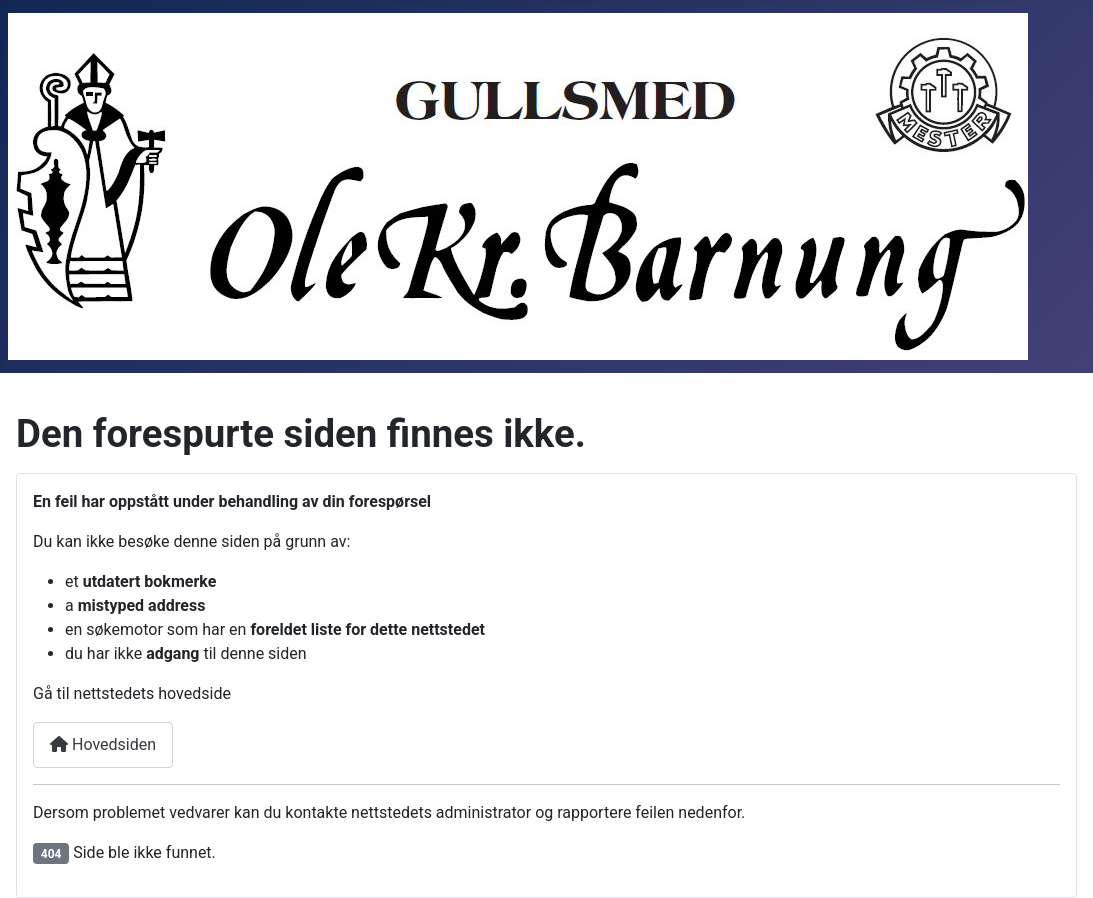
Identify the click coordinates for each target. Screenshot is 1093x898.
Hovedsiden (103, 744)
